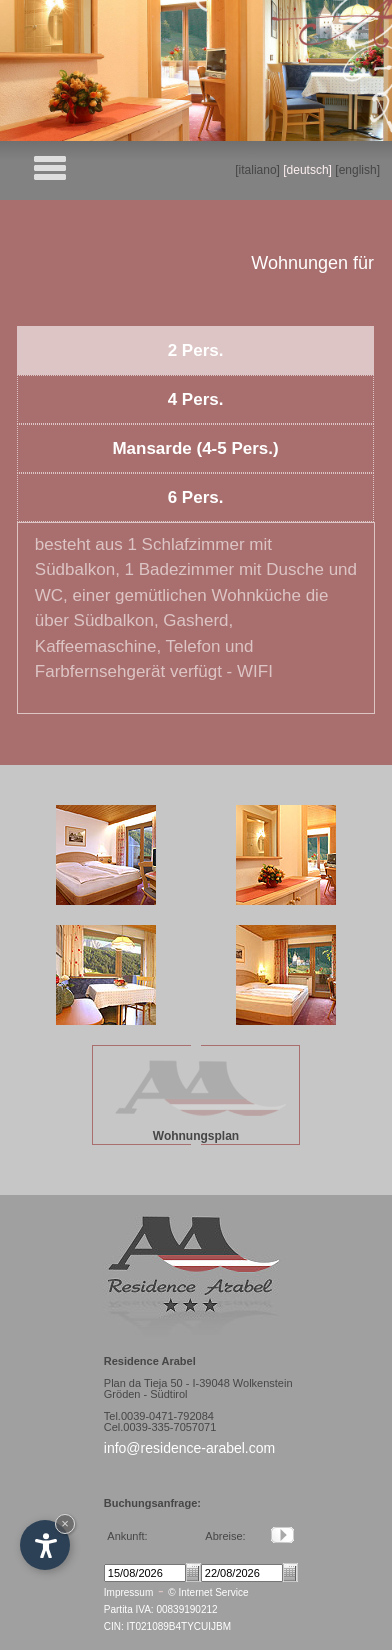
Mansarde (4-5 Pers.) (195, 448)
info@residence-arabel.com (189, 1448)
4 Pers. (196, 399)
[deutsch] (307, 170)
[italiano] (257, 170)
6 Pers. (196, 497)
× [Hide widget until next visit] (65, 1523)
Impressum (128, 1592)
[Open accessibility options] (45, 1545)
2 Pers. (196, 350)
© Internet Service (208, 1592)
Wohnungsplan (196, 1136)
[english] (357, 170)
